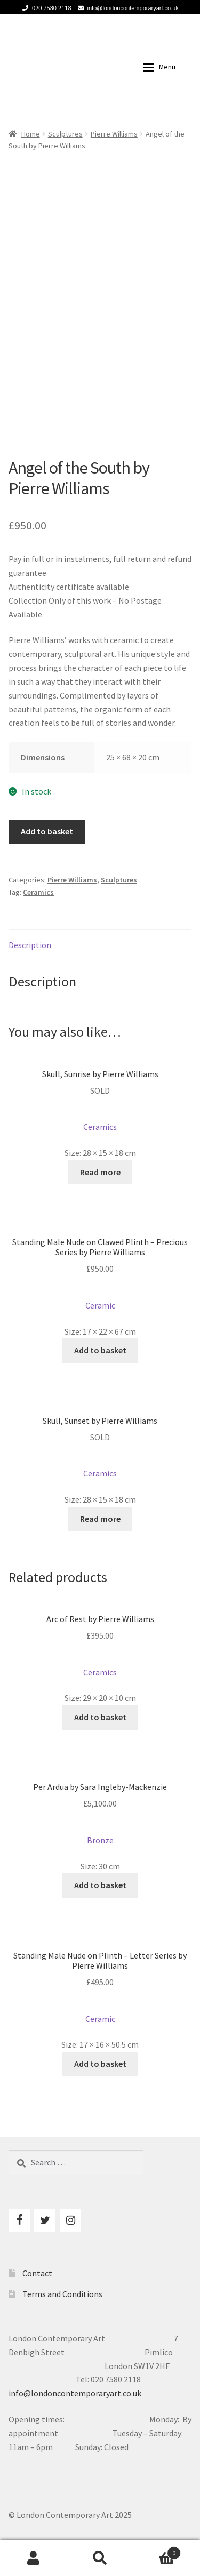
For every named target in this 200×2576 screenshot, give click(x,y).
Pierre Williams (114, 134)
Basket (157, 2550)
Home (30, 134)
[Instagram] (70, 2220)
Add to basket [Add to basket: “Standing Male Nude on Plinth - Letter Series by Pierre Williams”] (100, 2063)
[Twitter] (44, 2220)
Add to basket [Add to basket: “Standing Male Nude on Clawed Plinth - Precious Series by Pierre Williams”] (100, 1350)
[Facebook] (19, 2220)
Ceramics (38, 892)
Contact (37, 2273)
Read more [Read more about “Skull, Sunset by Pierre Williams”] (100, 1518)
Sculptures (65, 134)
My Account (33, 2558)
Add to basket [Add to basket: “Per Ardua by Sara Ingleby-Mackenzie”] (100, 1885)
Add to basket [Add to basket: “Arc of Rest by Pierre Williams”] (100, 1717)
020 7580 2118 (45, 8)
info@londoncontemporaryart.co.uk (126, 8)
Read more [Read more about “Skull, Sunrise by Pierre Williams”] (100, 1172)
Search (100, 2558)
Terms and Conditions (62, 2294)
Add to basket (47, 831)
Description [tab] (30, 945)
